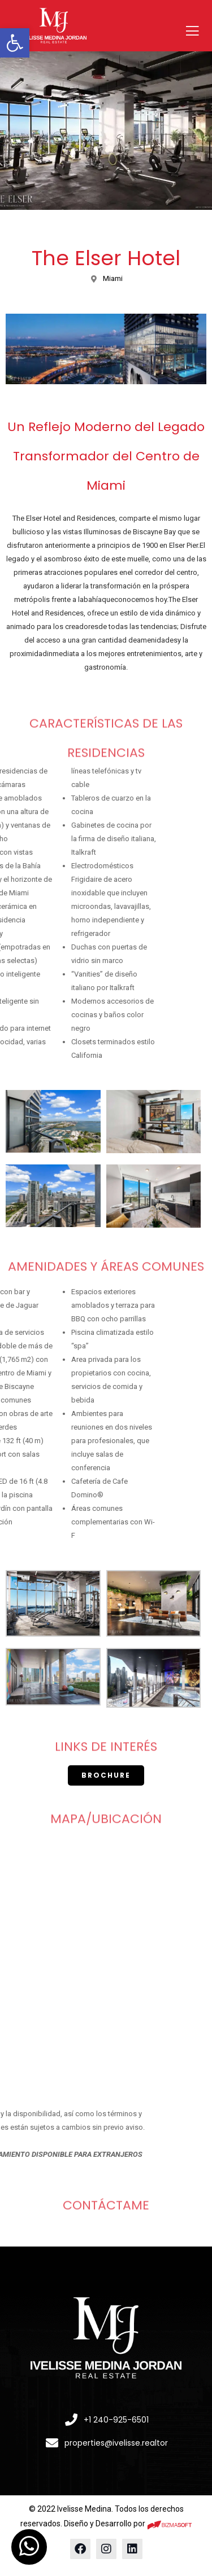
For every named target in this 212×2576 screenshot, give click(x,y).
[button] (14, 43)
